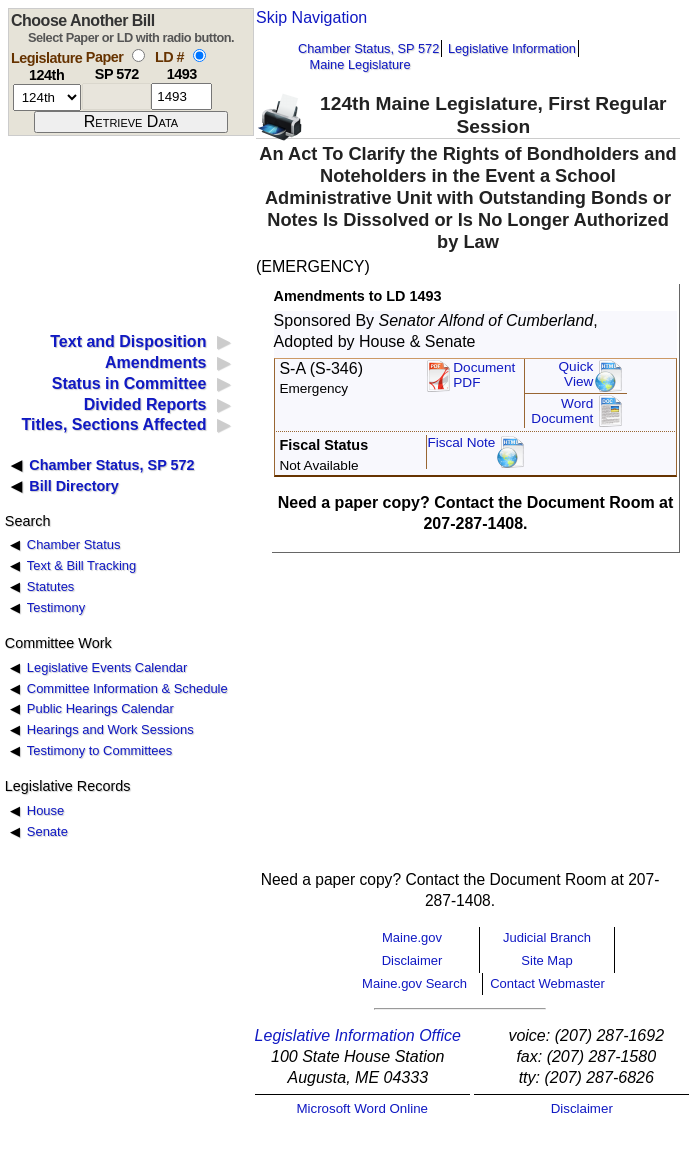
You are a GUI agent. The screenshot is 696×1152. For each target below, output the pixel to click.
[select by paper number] (138, 55)
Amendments (155, 362)
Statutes (51, 586)
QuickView (576, 374)
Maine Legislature (359, 64)
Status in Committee (129, 383)
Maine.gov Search (414, 983)
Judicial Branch (547, 937)
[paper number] (116, 96)
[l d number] (181, 96)
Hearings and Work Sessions (110, 729)
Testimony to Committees (99, 750)
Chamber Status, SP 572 (368, 48)
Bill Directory (74, 486)
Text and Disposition (128, 341)
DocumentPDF (484, 375)
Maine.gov (412, 937)
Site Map (546, 960)
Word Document (562, 411)
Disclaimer (412, 960)
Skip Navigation (311, 17)
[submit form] (131, 122)
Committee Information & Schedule (127, 688)
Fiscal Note (461, 442)
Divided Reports (145, 404)
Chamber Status (74, 544)
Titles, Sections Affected (113, 424)
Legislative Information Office (358, 1035)
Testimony (56, 607)
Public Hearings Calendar (100, 708)
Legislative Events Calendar (107, 667)
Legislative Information (512, 48)
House (45, 810)
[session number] (47, 97)
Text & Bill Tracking (81, 565)
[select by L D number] (199, 55)
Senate (47, 831)
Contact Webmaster (547, 983)
